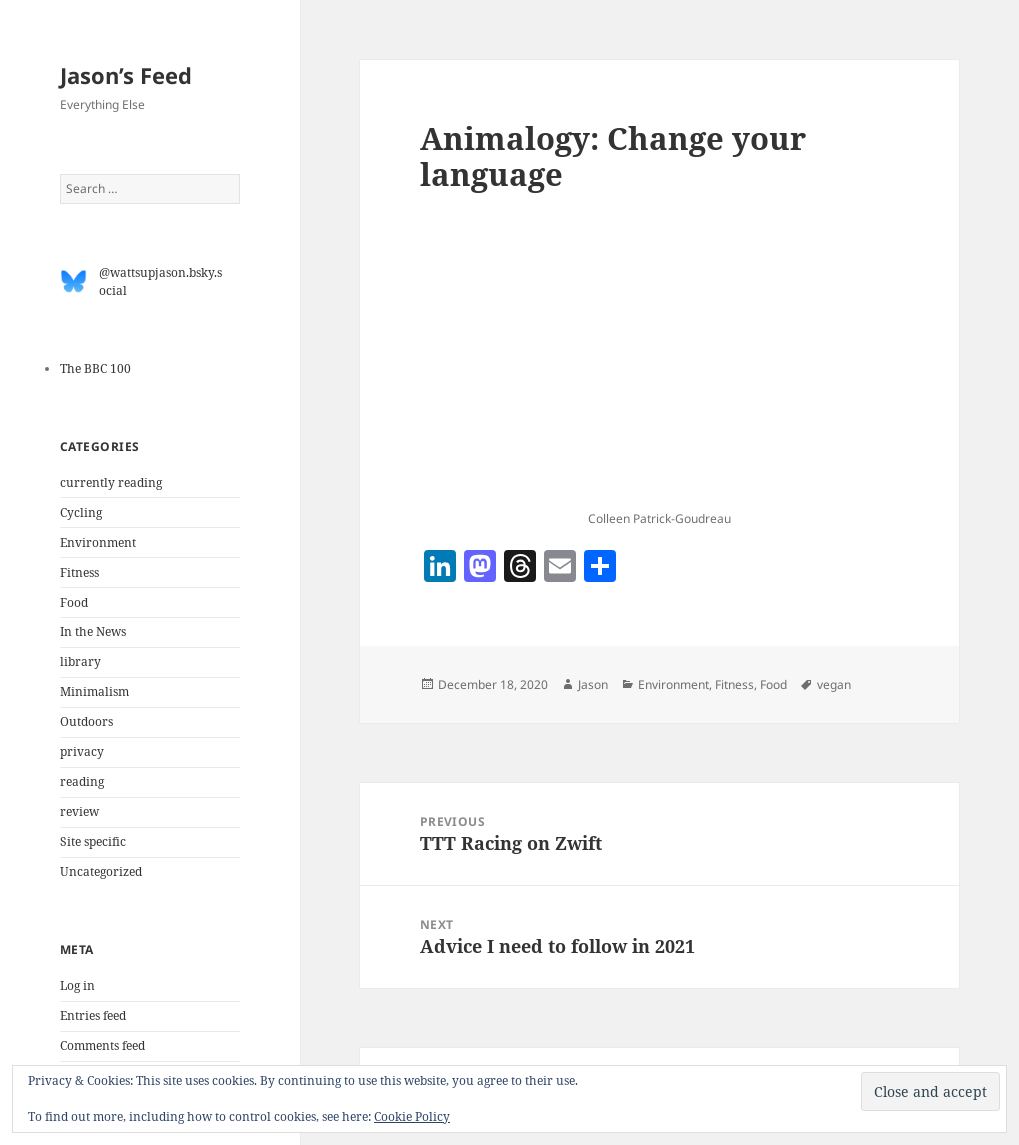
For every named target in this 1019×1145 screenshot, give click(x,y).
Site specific (93, 841)
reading (82, 781)
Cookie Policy (412, 1116)
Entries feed (93, 1015)
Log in (77, 985)
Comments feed (102, 1045)
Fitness (79, 572)
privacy (82, 751)
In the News (93, 631)
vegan (834, 684)
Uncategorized (101, 871)
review (79, 811)
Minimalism (94, 691)
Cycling (81, 512)
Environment (98, 542)
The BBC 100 (95, 368)
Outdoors (86, 721)
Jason (593, 684)
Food (74, 602)
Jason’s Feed (126, 75)
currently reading (111, 482)
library (80, 661)
